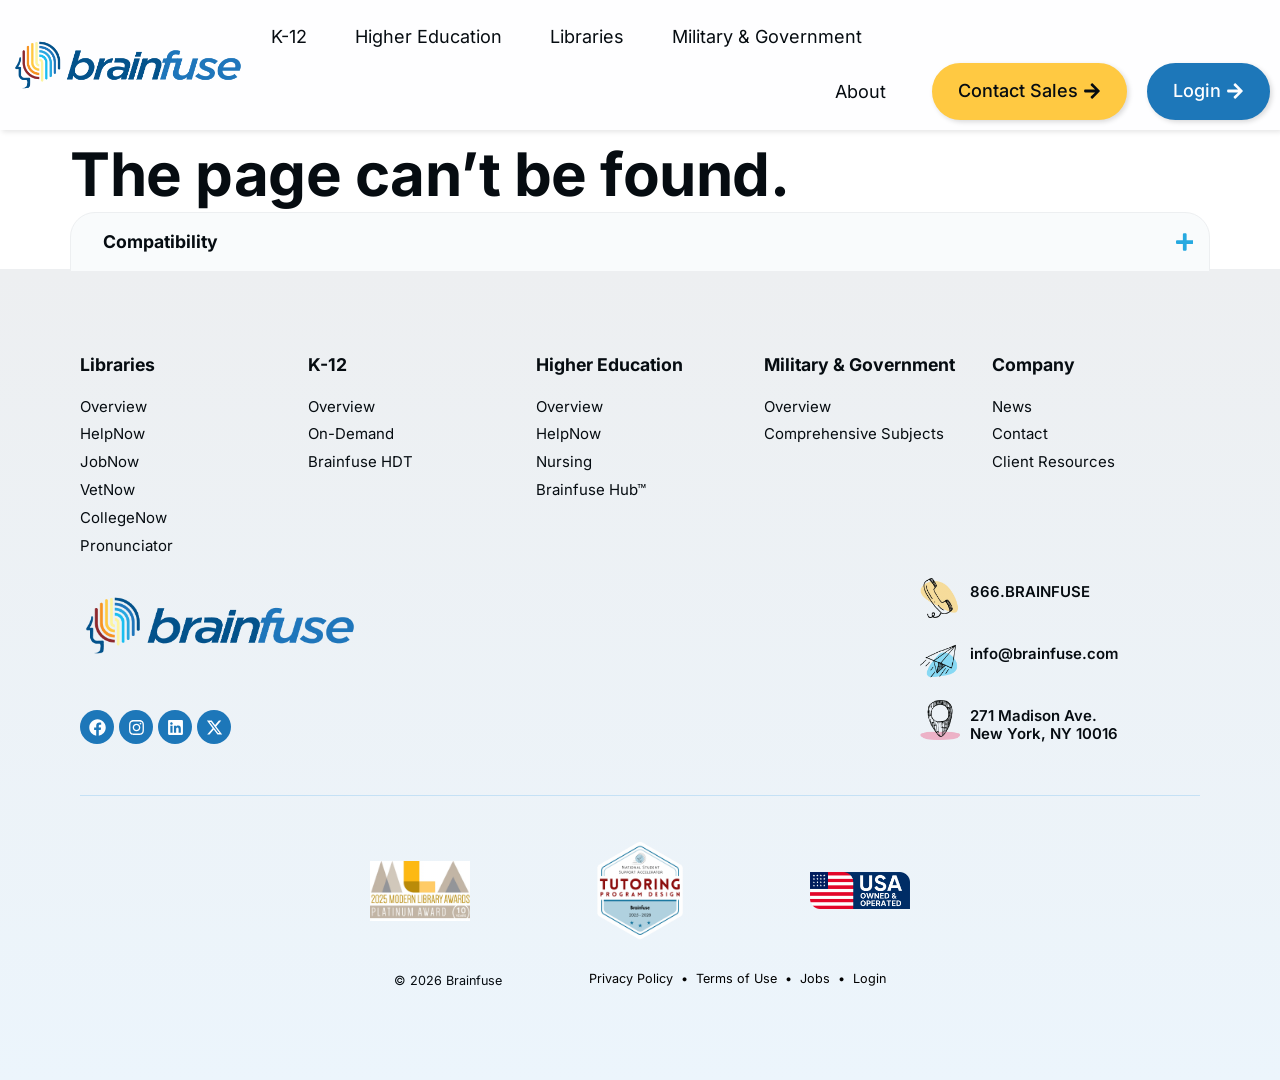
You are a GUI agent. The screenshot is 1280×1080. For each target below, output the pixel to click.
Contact (1020, 434)
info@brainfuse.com (1044, 654)
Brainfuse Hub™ (591, 490)
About (860, 91)
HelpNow (112, 434)
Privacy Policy (631, 978)
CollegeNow (123, 518)
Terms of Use (736, 978)
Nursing (564, 462)
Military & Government (767, 36)
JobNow (109, 462)
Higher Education (428, 36)
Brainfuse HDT (360, 462)
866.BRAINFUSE (1030, 592)
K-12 (289, 36)
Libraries (587, 36)
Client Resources (1053, 462)
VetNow (107, 490)
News (1012, 407)
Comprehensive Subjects (854, 434)
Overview (113, 407)
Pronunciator (126, 546)
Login (869, 978)
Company (1033, 364)
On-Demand (351, 434)
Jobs (815, 978)
